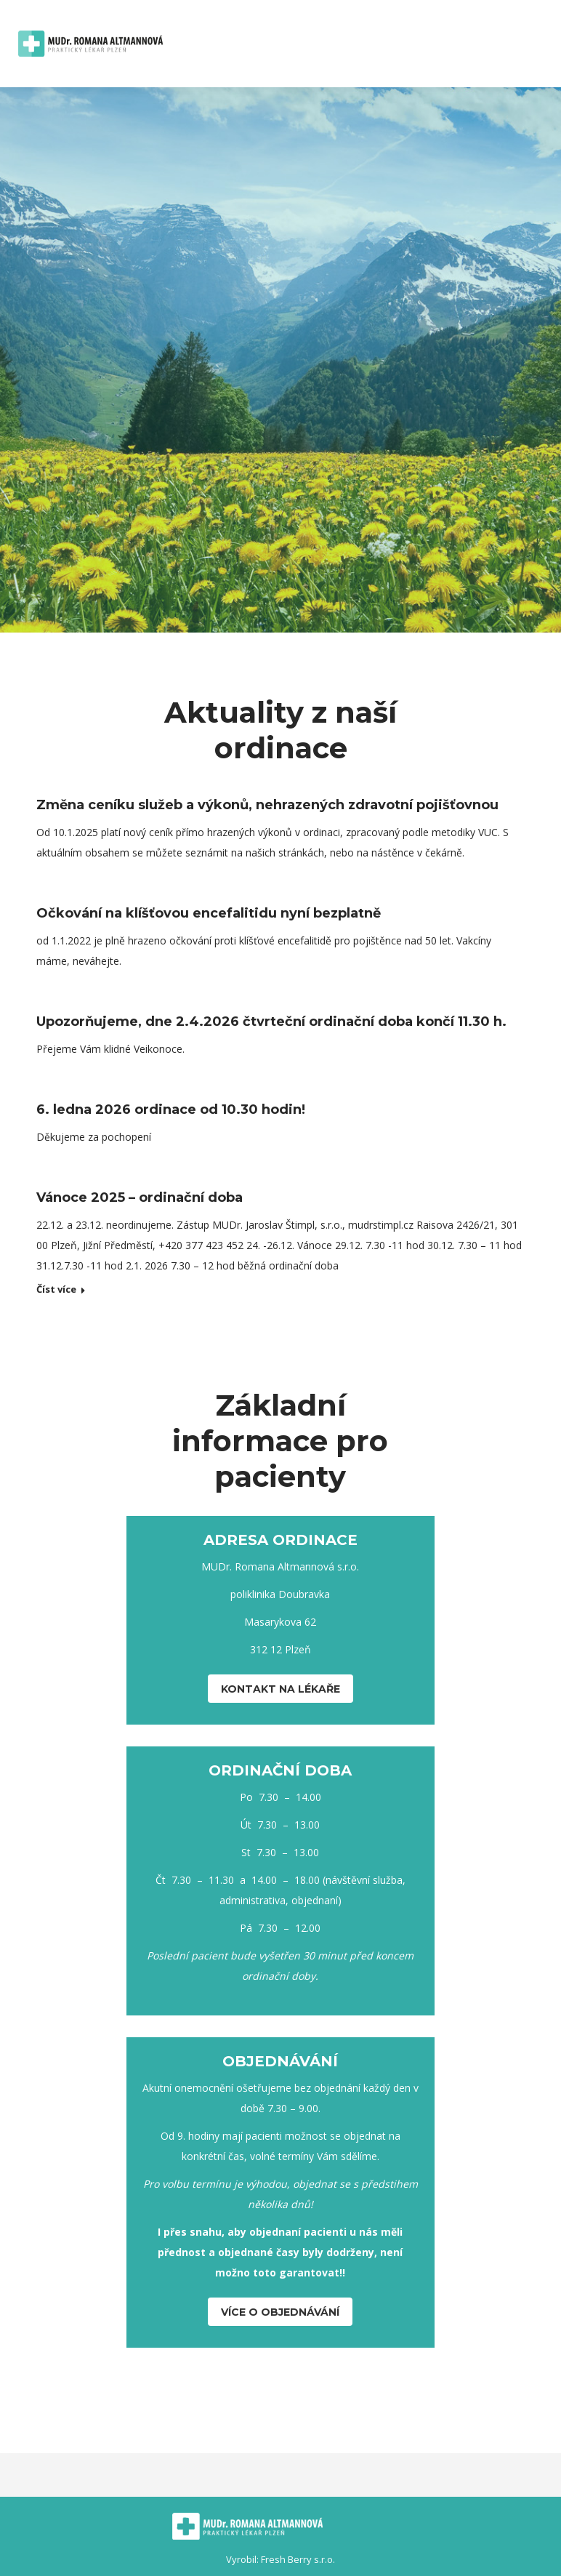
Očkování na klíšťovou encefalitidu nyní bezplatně (208, 913)
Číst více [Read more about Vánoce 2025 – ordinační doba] (56, 1289)
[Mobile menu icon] (534, 43)
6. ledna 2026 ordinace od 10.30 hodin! (170, 1110)
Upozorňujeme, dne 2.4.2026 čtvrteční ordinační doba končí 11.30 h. (271, 1022)
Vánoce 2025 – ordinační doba (139, 1197)
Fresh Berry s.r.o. (298, 2559)
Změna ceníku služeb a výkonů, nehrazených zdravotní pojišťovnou (267, 805)
